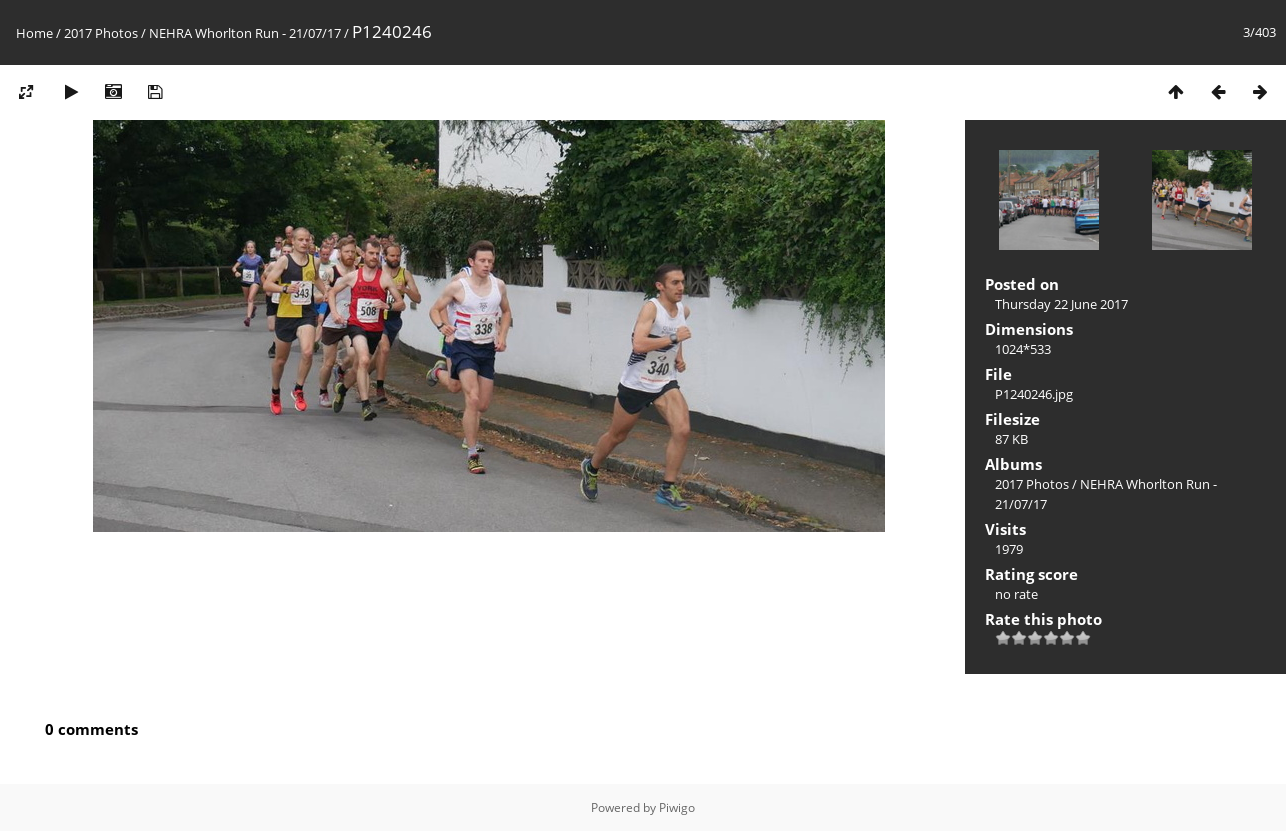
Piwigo (677, 807)
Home (34, 33)
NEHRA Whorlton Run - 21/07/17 (245, 33)
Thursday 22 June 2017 (1061, 304)
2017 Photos (101, 33)
